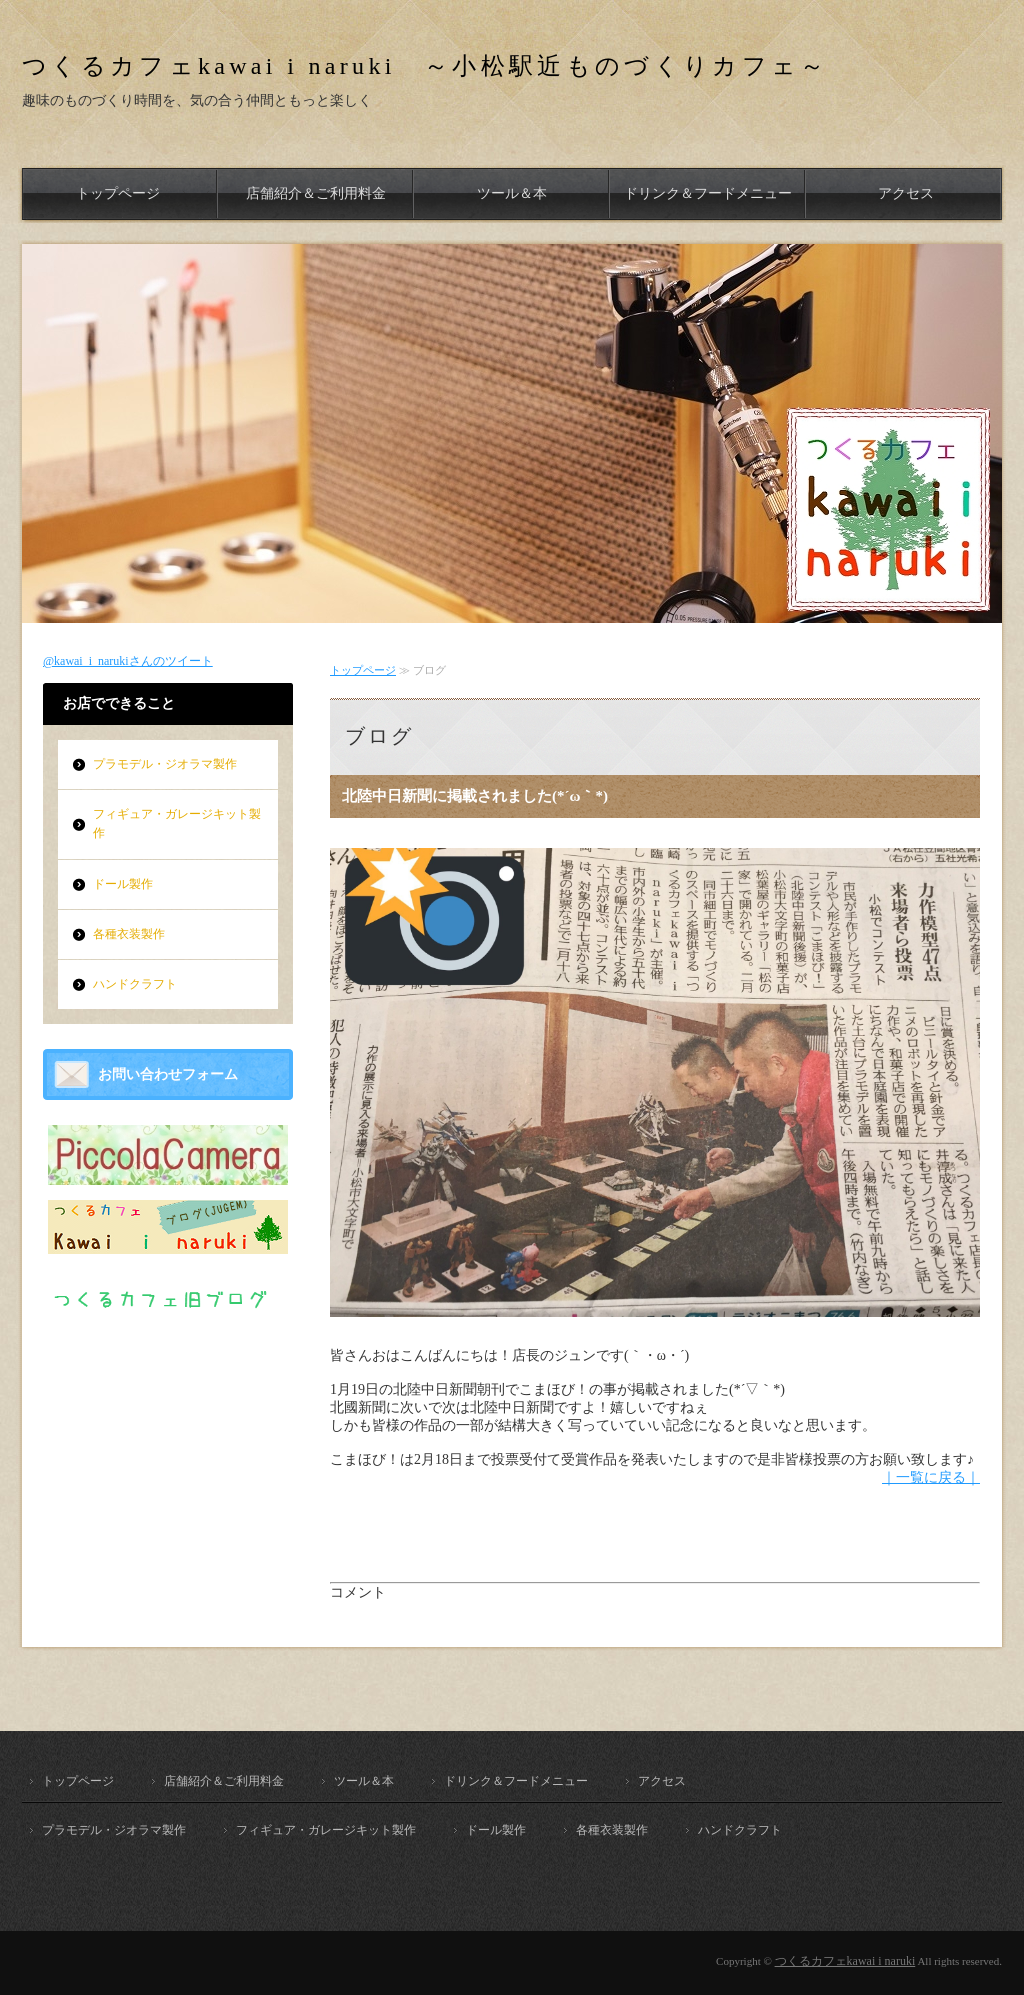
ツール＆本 (512, 193)
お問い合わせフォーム (168, 1074)
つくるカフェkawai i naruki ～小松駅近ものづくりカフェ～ (425, 66)
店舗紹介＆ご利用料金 (316, 193)
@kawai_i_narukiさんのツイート (128, 661)
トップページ (118, 193)
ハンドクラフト (135, 984)
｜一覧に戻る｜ (931, 1477)
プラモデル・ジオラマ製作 (165, 764)
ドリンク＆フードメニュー (708, 193)
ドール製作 (123, 884)
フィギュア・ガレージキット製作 (177, 823)
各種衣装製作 (129, 934)
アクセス (906, 193)
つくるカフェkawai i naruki (845, 1961)
